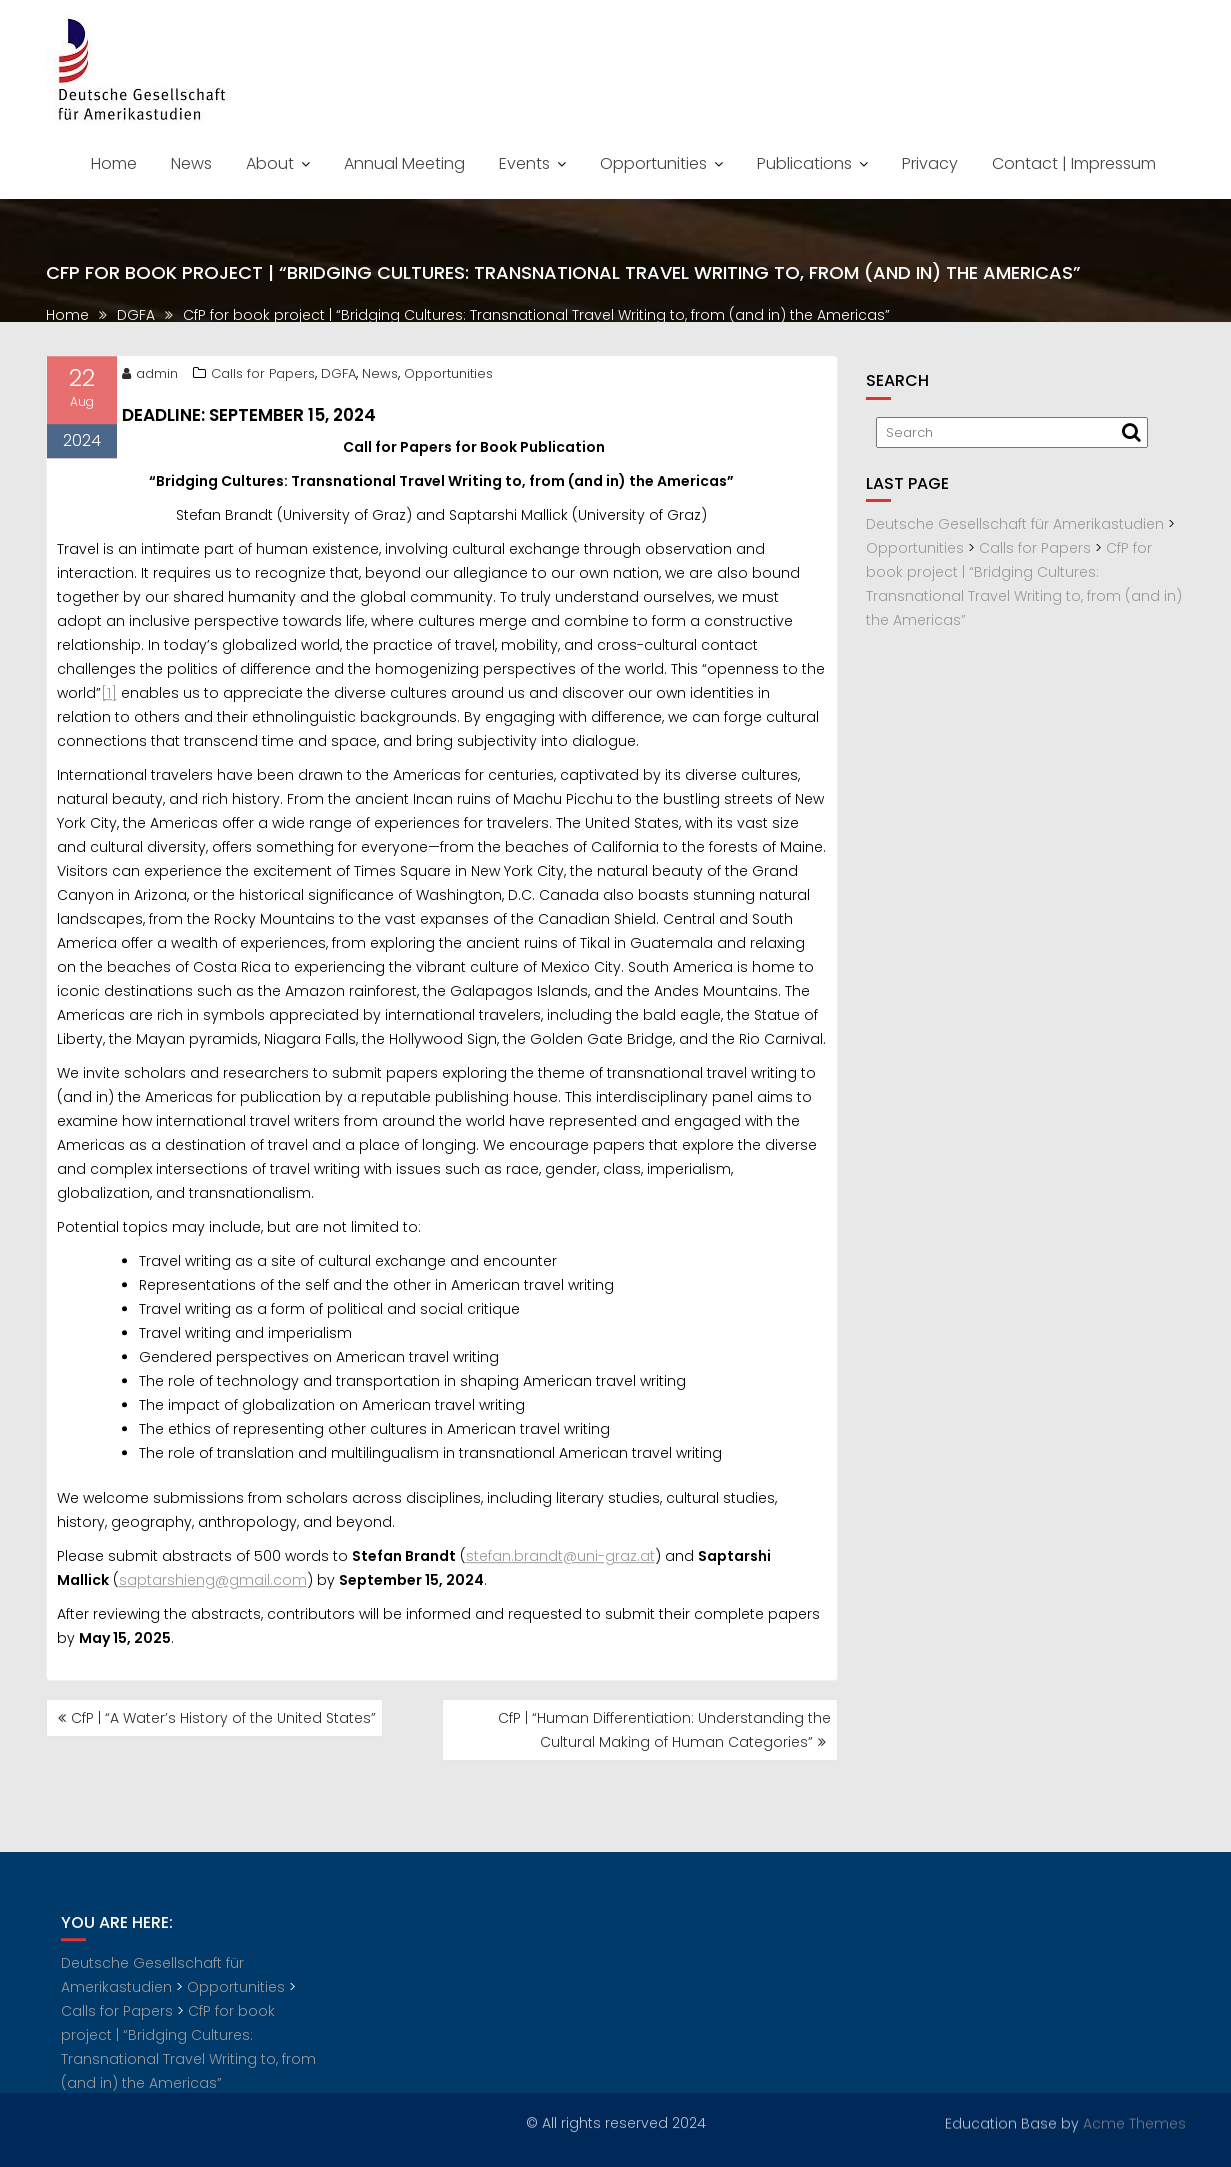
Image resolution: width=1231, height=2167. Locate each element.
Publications (804, 163)
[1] (109, 699)
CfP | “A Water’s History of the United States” (223, 1718)
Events (524, 163)
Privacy (930, 163)
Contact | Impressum (1074, 163)
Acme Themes (1134, 2122)
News (191, 163)
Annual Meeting (404, 163)
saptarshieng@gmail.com (213, 1586)
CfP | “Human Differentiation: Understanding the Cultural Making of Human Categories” (664, 1730)
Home (114, 163)
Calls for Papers (263, 379)
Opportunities (653, 163)
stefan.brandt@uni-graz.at (560, 1562)
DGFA (338, 379)
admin (150, 379)
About (270, 163)
